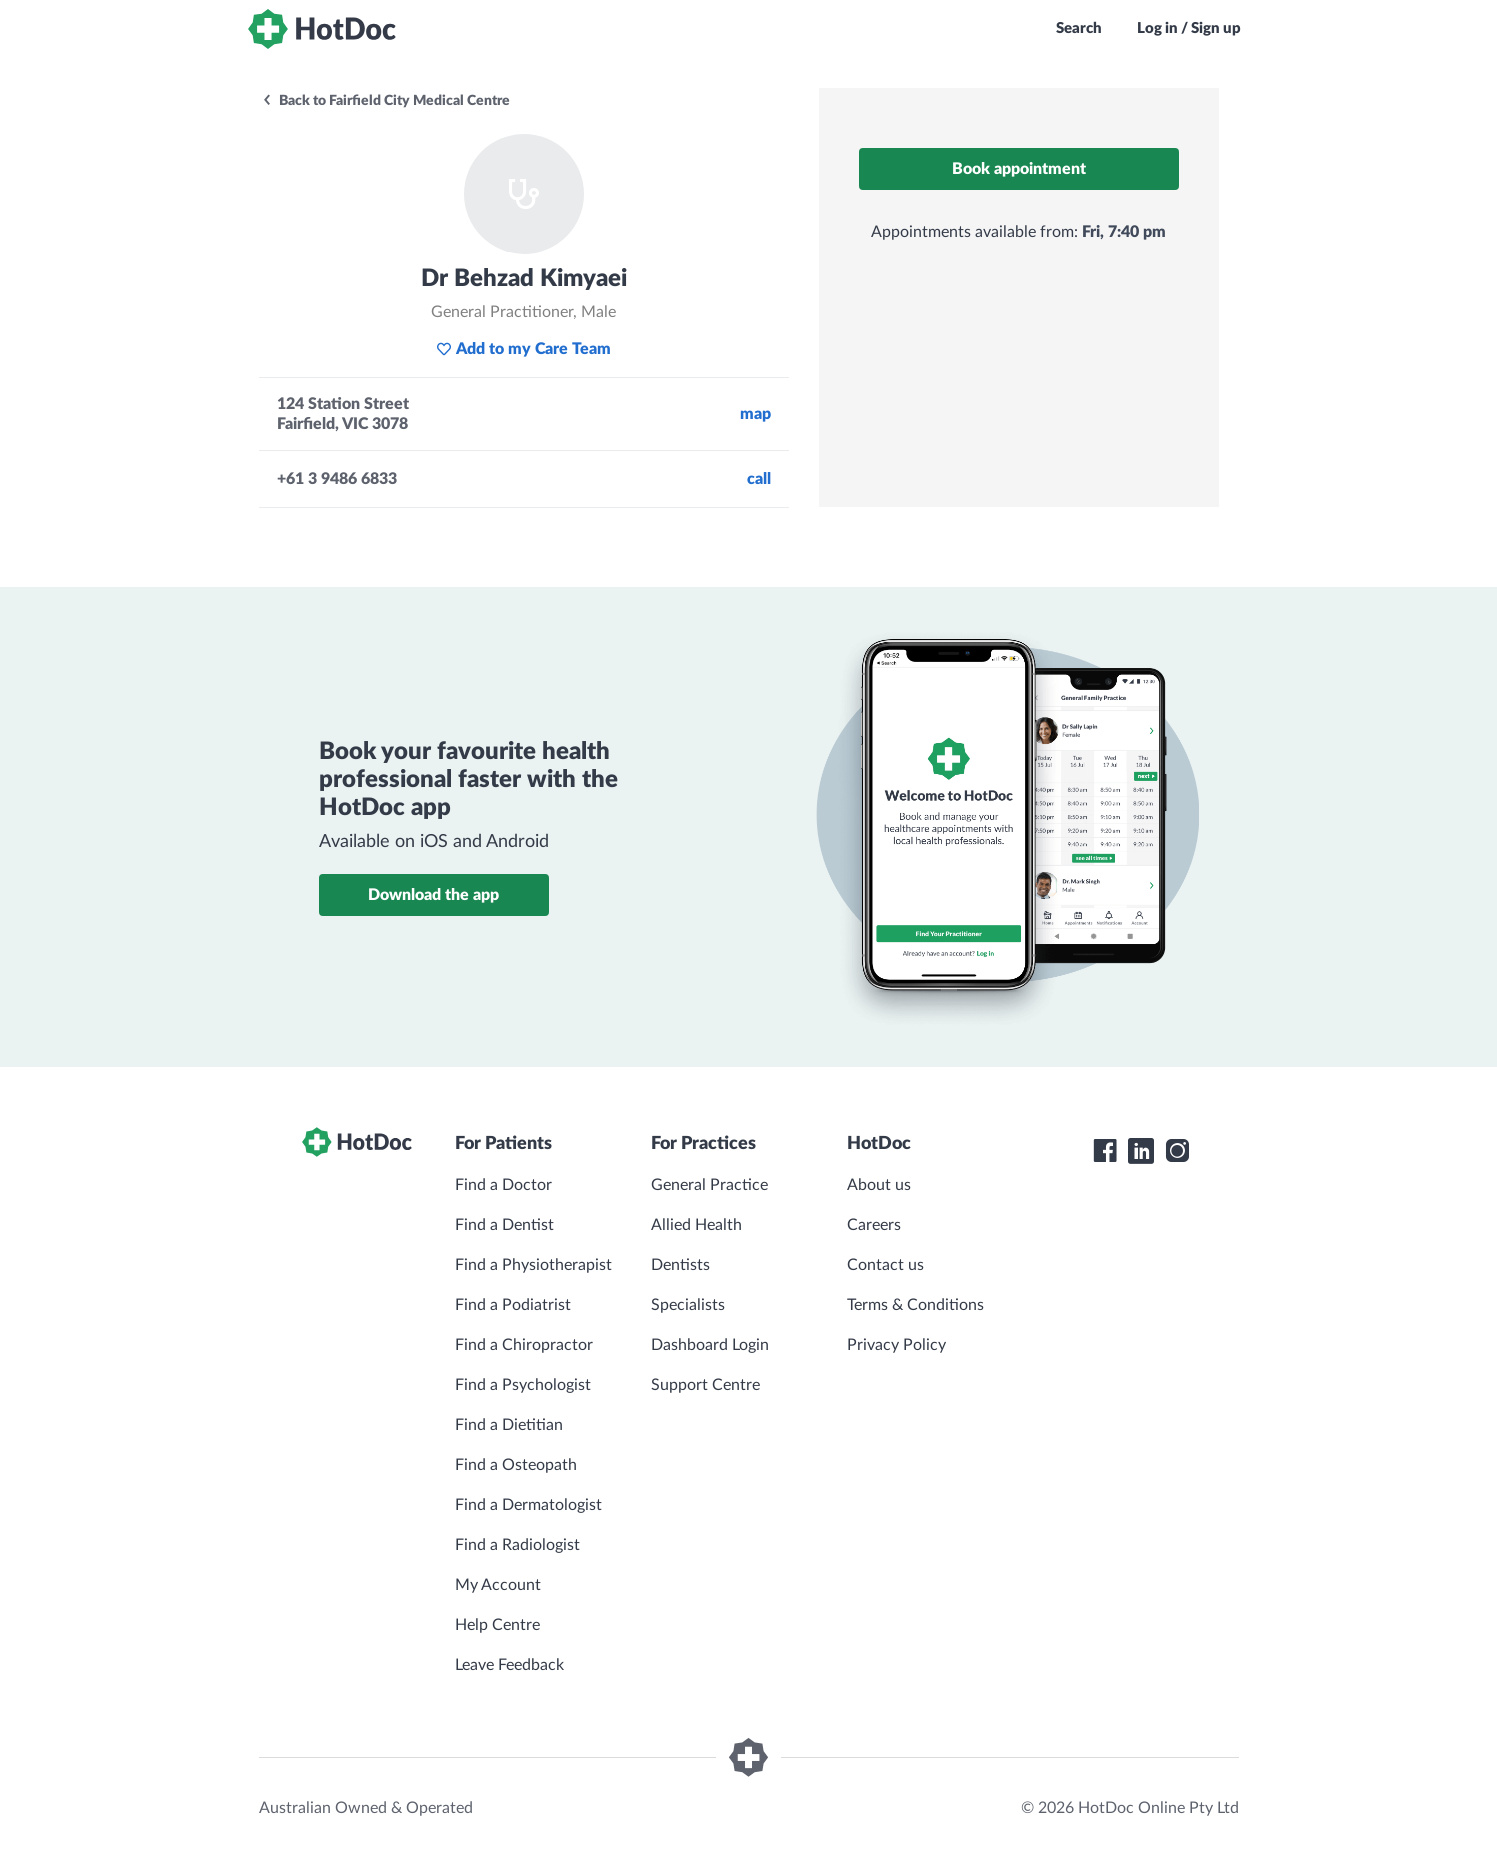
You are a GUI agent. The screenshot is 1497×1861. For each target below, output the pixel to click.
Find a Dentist (504, 1225)
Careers (874, 1225)
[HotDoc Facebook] (1105, 1151)
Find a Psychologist (523, 1385)
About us (879, 1185)
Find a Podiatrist (513, 1305)
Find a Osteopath (516, 1465)
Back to (385, 101)
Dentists (680, 1265)
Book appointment (1019, 169)
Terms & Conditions (915, 1305)
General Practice (709, 1185)
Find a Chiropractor (524, 1345)
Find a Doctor (503, 1185)
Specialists (688, 1305)
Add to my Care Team (523, 349)
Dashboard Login (710, 1345)
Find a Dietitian (509, 1425)
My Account (498, 1585)
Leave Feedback (509, 1665)
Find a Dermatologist (528, 1505)
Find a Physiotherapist (533, 1265)
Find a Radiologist (517, 1545)
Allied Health (696, 1225)
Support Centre (705, 1385)
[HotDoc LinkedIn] (1141, 1151)
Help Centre (497, 1625)
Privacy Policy (896, 1345)
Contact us (885, 1265)
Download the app (433, 895)
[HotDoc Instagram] (1177, 1151)
